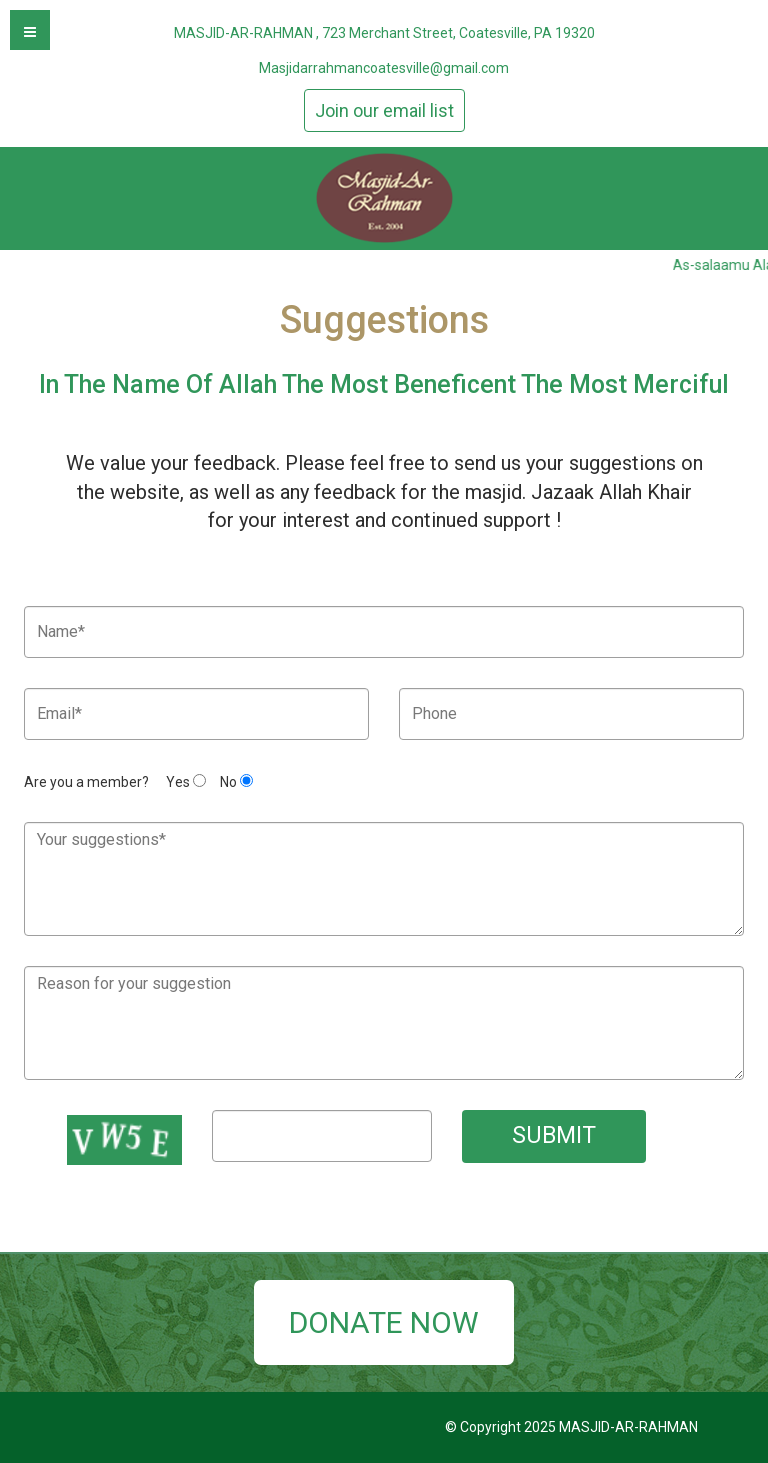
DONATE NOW (384, 1322)
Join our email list (384, 110)
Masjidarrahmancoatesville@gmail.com (384, 68)
